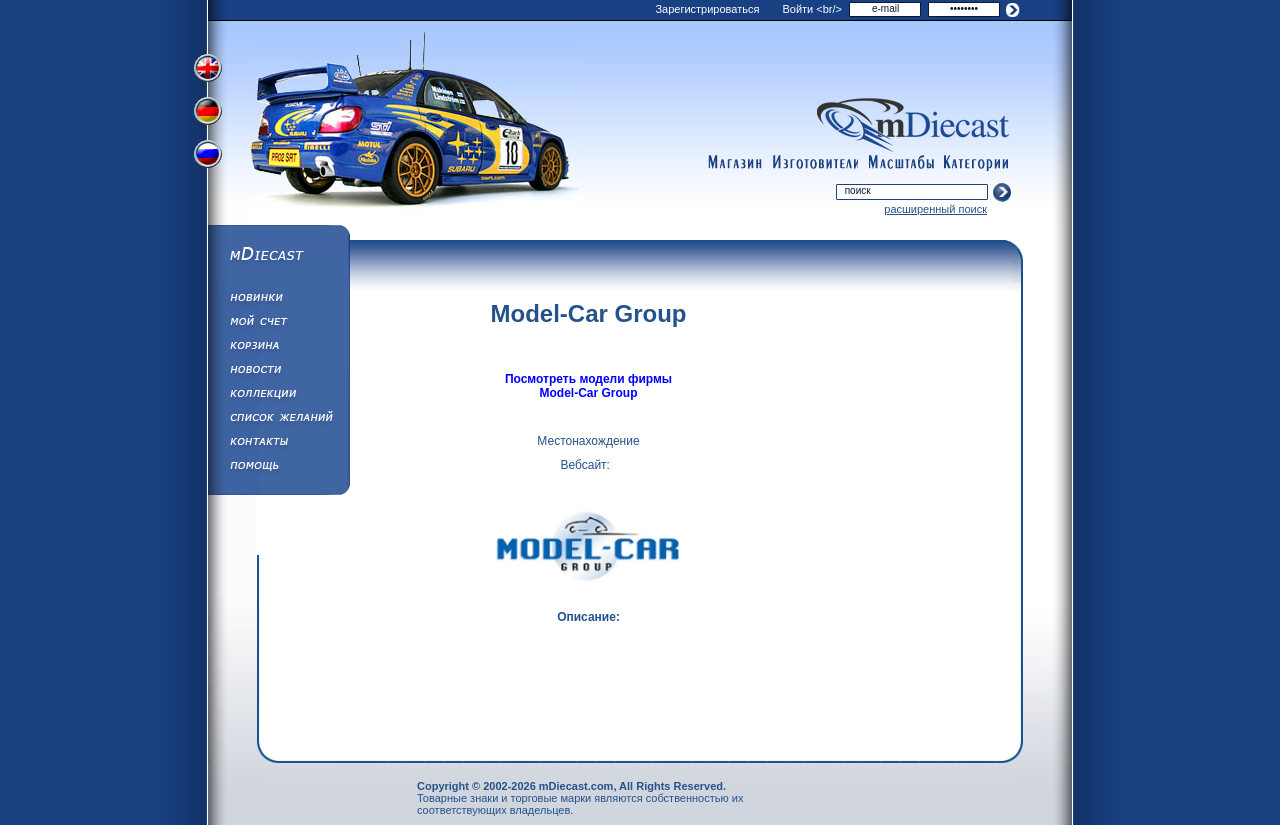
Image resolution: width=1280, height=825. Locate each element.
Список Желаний (278, 420)
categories (977, 163)
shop (735, 163)
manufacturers (815, 163)
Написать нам (278, 444)
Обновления (278, 300)
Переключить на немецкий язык (210, 113)
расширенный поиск (935, 209)
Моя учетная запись (278, 324)
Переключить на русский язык (210, 158)
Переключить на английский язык (210, 68)
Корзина (278, 348)
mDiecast (278, 256)
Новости (278, 372)
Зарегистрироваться (707, 9)
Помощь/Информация (278, 468)
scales (901, 163)
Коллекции (278, 396)
